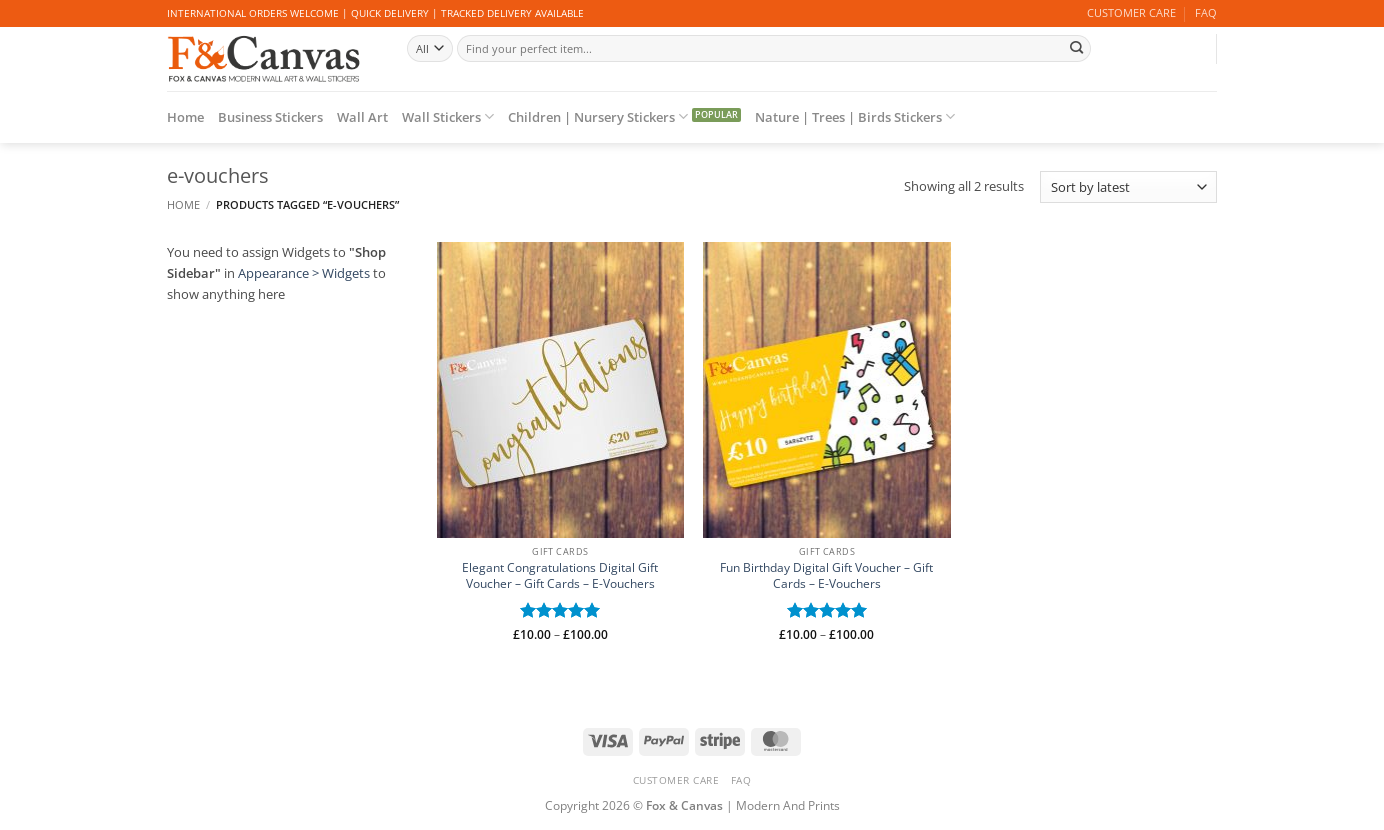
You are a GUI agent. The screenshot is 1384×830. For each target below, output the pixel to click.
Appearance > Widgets (304, 273)
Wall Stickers (448, 116)
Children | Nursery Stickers (598, 116)
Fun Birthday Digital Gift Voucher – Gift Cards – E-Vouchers (826, 575)
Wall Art (362, 117)
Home (185, 117)
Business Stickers (270, 117)
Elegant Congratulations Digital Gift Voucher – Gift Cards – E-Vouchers (560, 575)
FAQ (1206, 13)
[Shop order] (1128, 187)
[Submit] (1076, 48)
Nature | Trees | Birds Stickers (855, 116)
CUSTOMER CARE (1131, 13)
